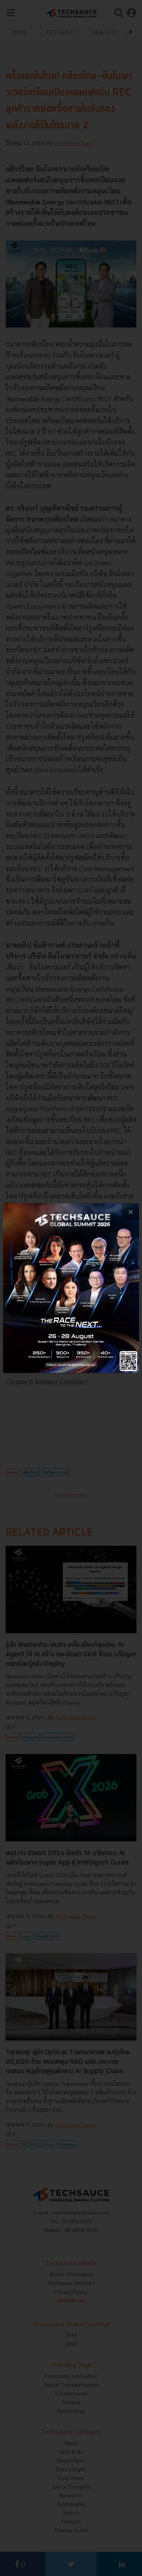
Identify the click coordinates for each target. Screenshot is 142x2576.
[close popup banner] (130, 1211)
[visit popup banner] (71, 1288)
